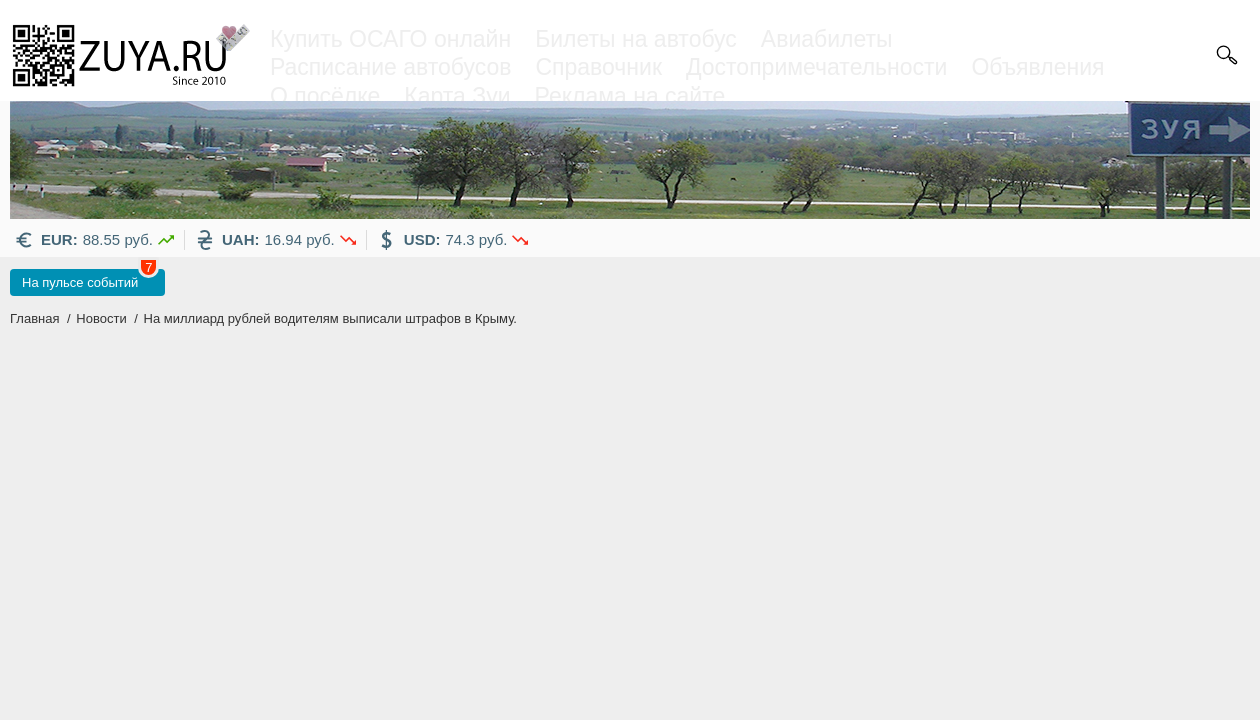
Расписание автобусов (390, 67)
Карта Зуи (457, 96)
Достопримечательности (816, 67)
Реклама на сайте (630, 96)
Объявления (1037, 67)
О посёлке (325, 96)
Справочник (598, 67)
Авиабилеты (827, 39)
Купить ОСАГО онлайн (390, 39)
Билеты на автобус (636, 39)
